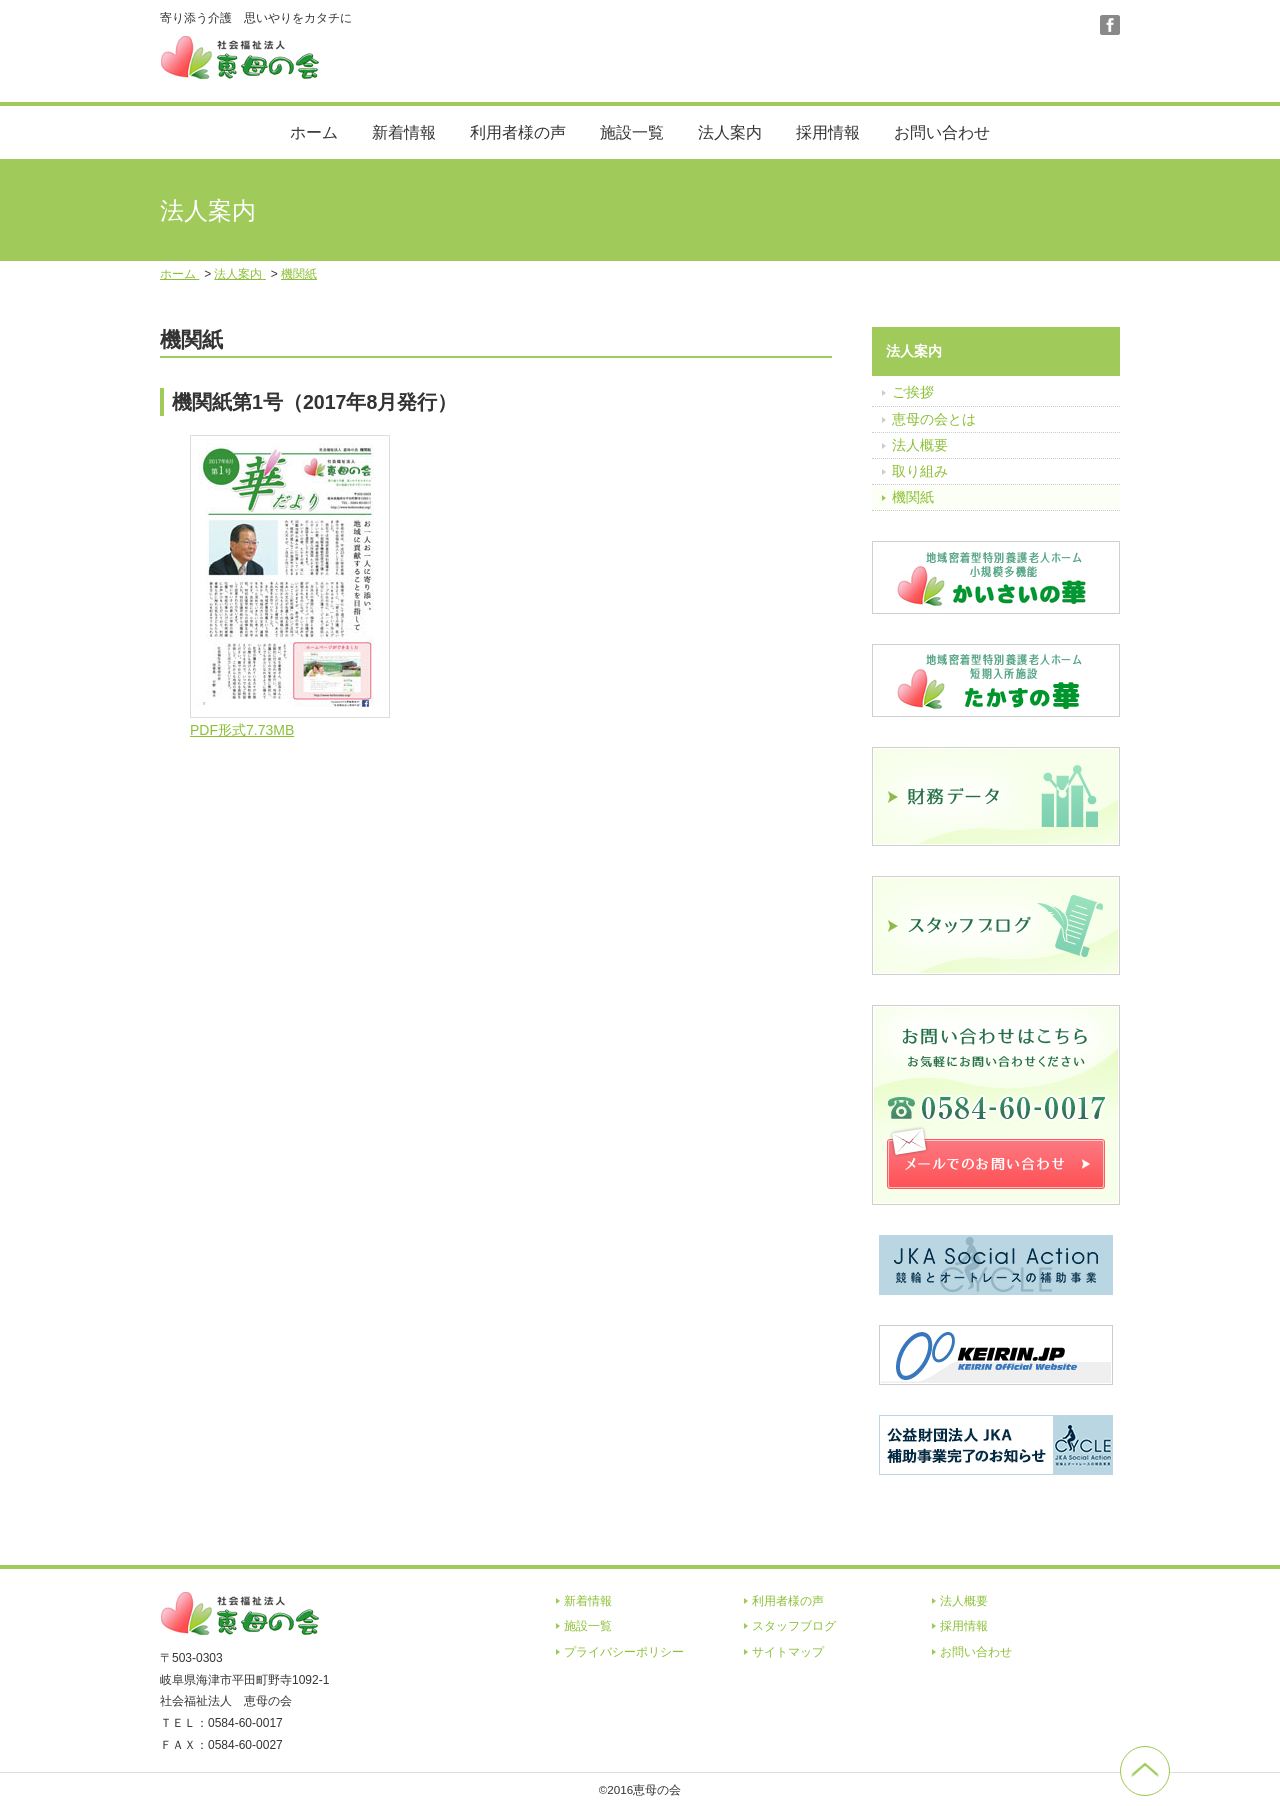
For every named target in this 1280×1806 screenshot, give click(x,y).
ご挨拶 (913, 392)
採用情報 (828, 132)
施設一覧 (632, 132)
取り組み (920, 471)
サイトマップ (788, 1652)
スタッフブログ (794, 1626)
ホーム (314, 132)
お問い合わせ (942, 132)
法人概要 (920, 445)
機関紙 (913, 497)
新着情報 (404, 132)
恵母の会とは (934, 419)
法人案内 (730, 132)
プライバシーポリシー (624, 1652)
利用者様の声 (518, 132)
